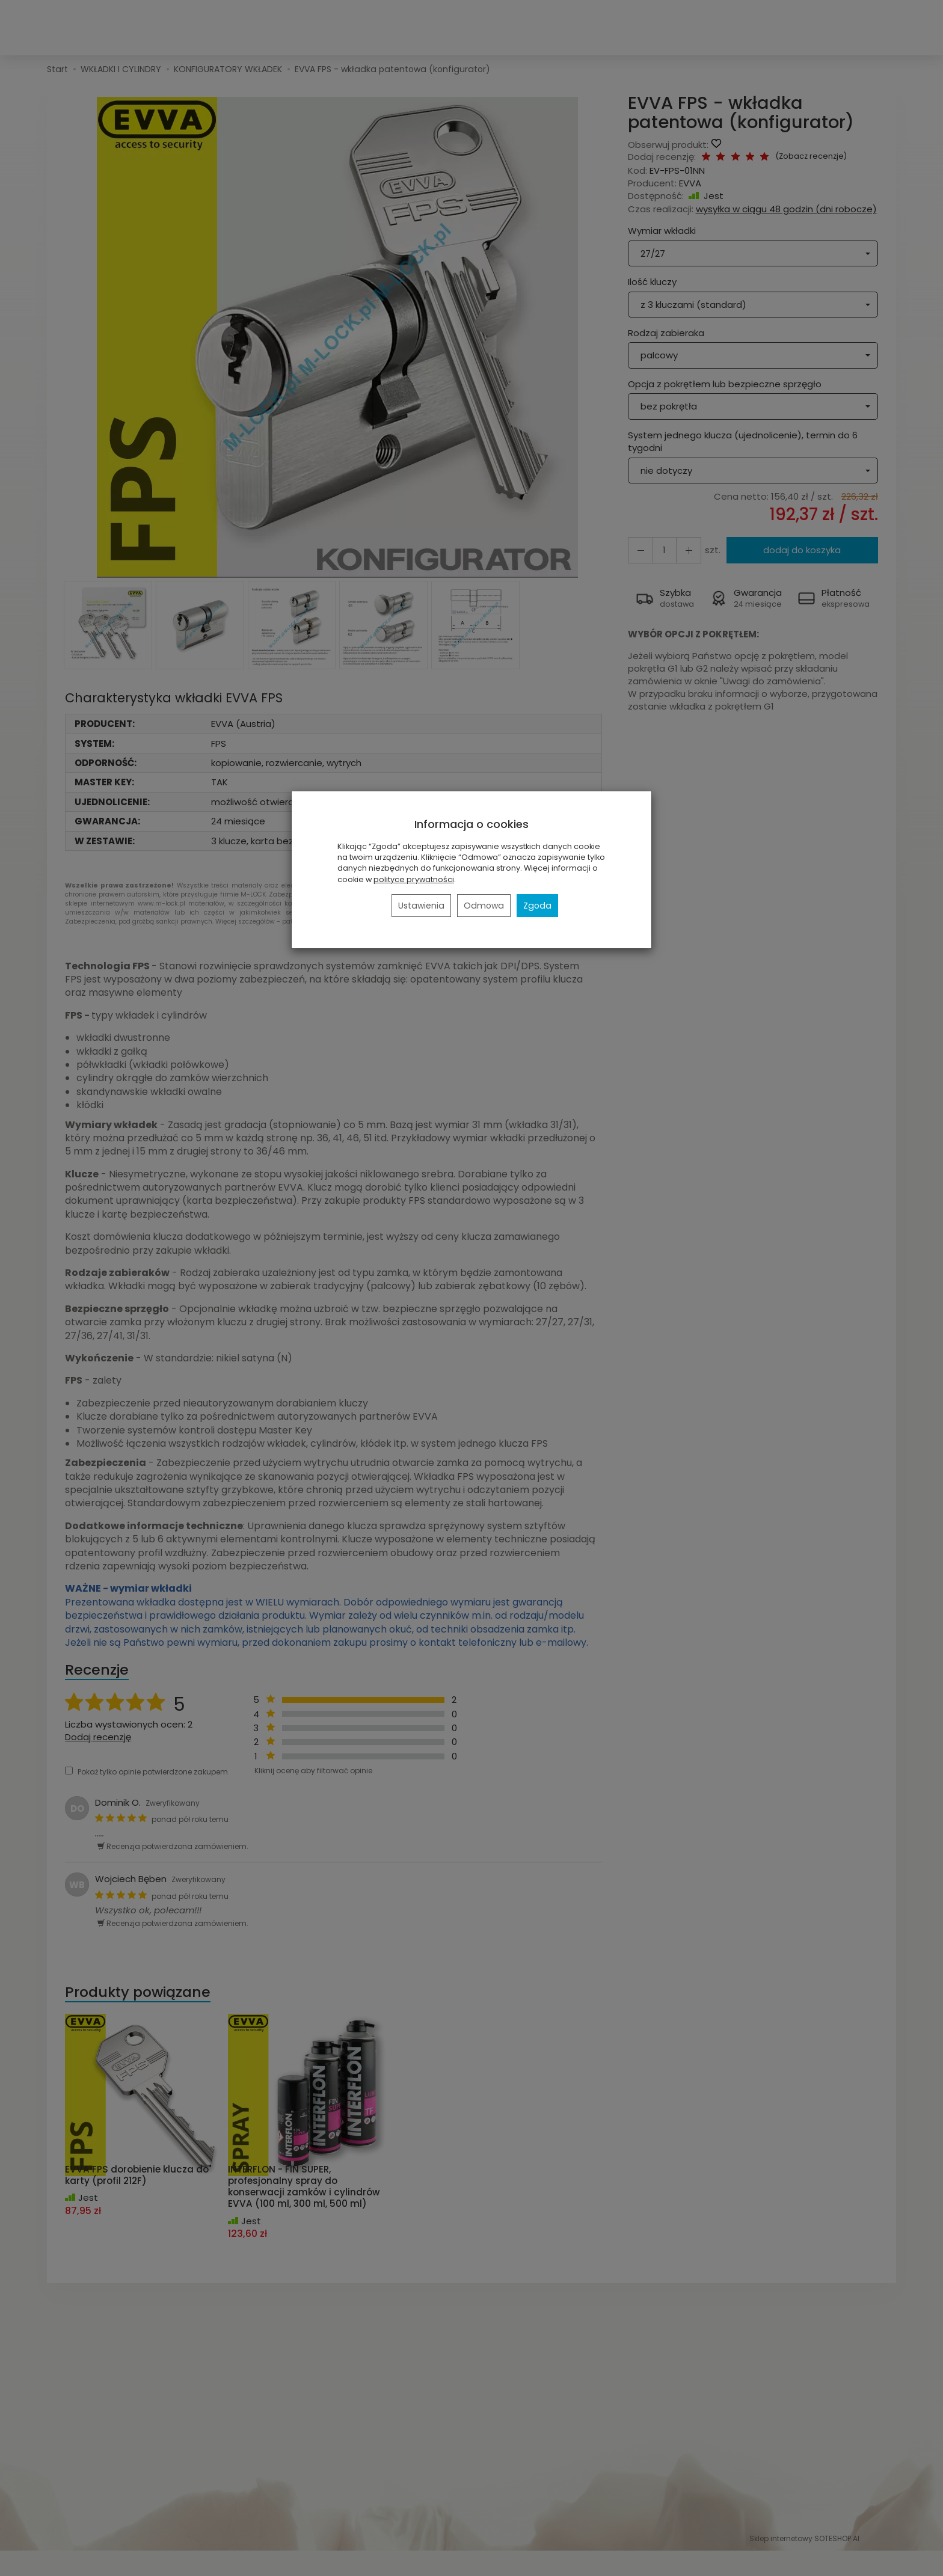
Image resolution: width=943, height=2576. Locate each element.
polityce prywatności (413, 879)
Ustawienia (421, 906)
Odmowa (484, 906)
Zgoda (537, 906)
